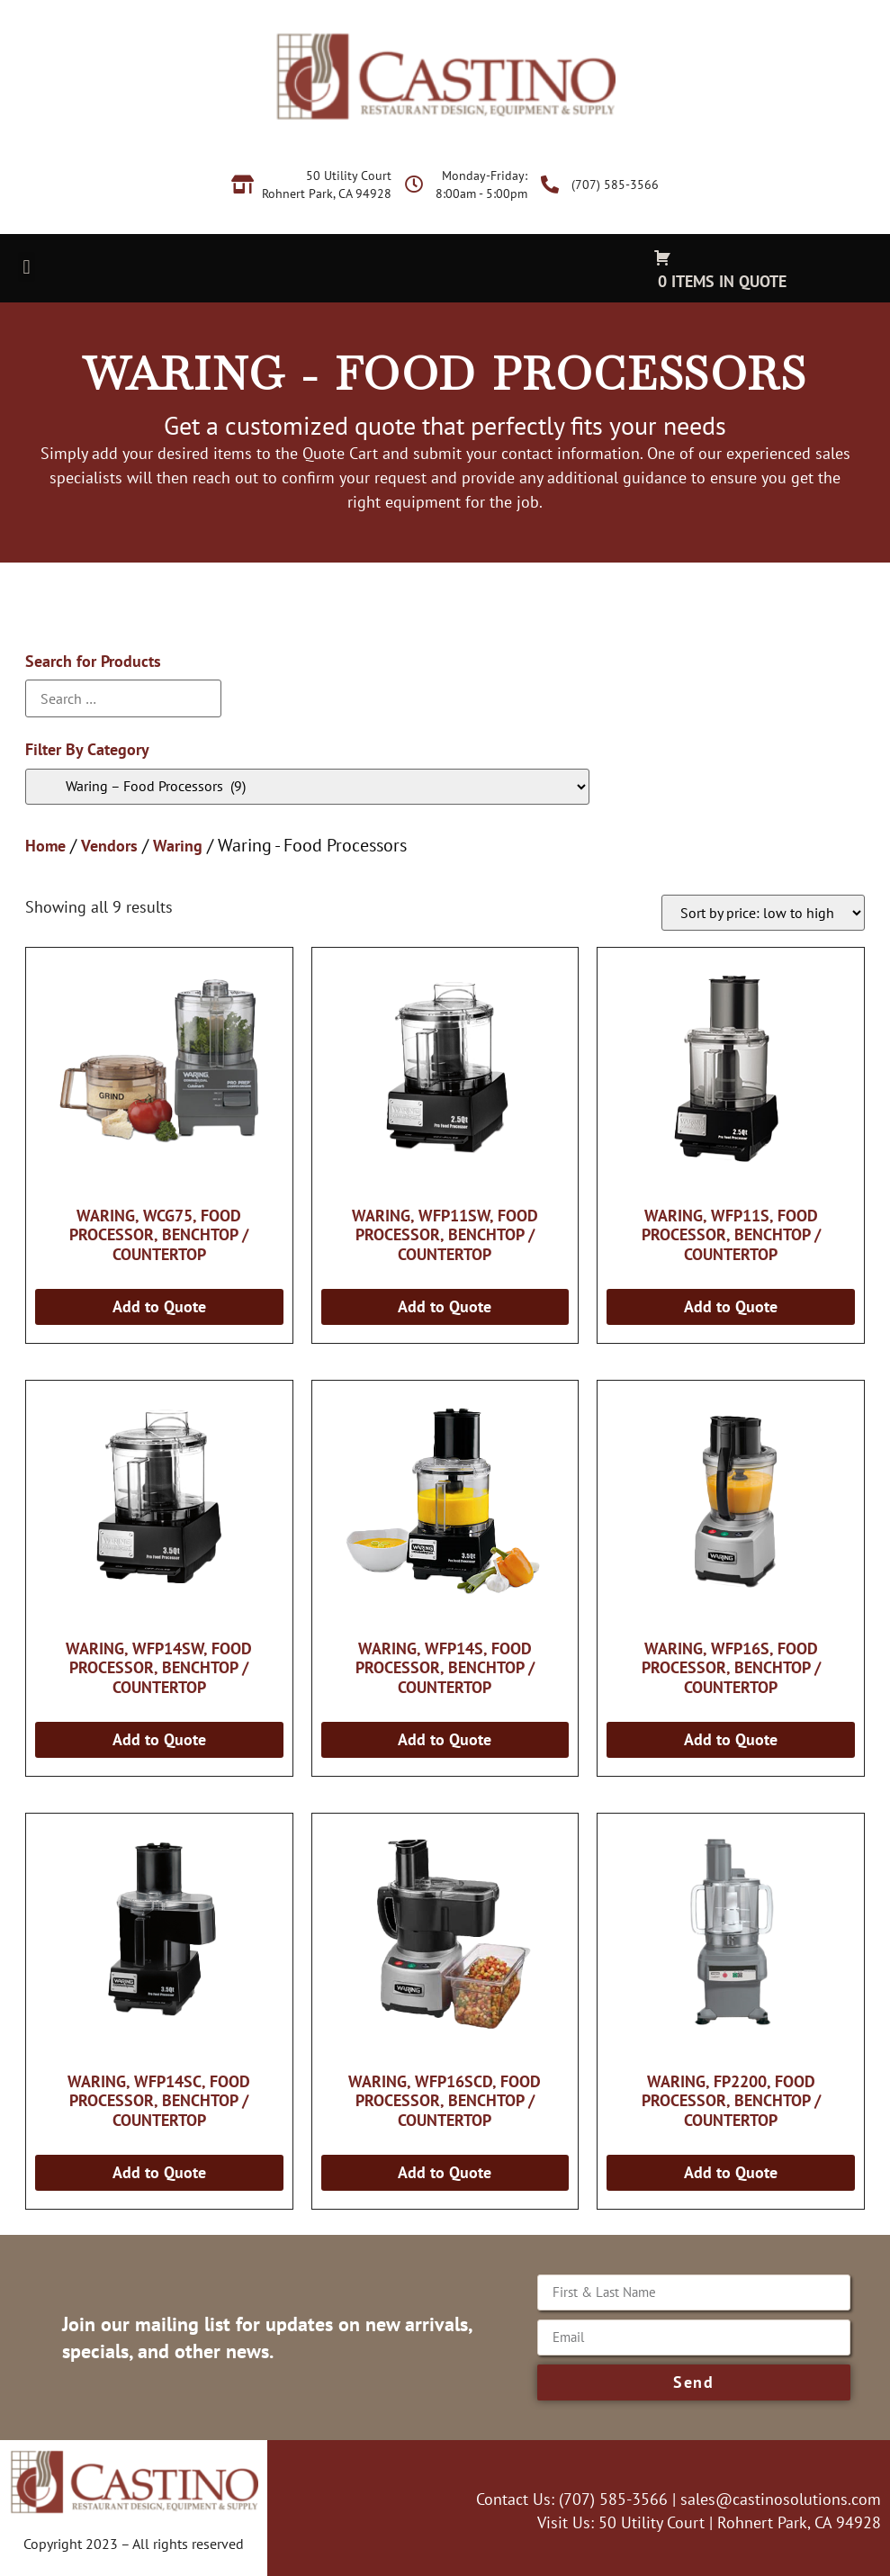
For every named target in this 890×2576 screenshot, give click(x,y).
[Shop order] (763, 913)
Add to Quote (159, 1306)
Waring (177, 845)
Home (45, 845)
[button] (26, 267)
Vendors (109, 845)
